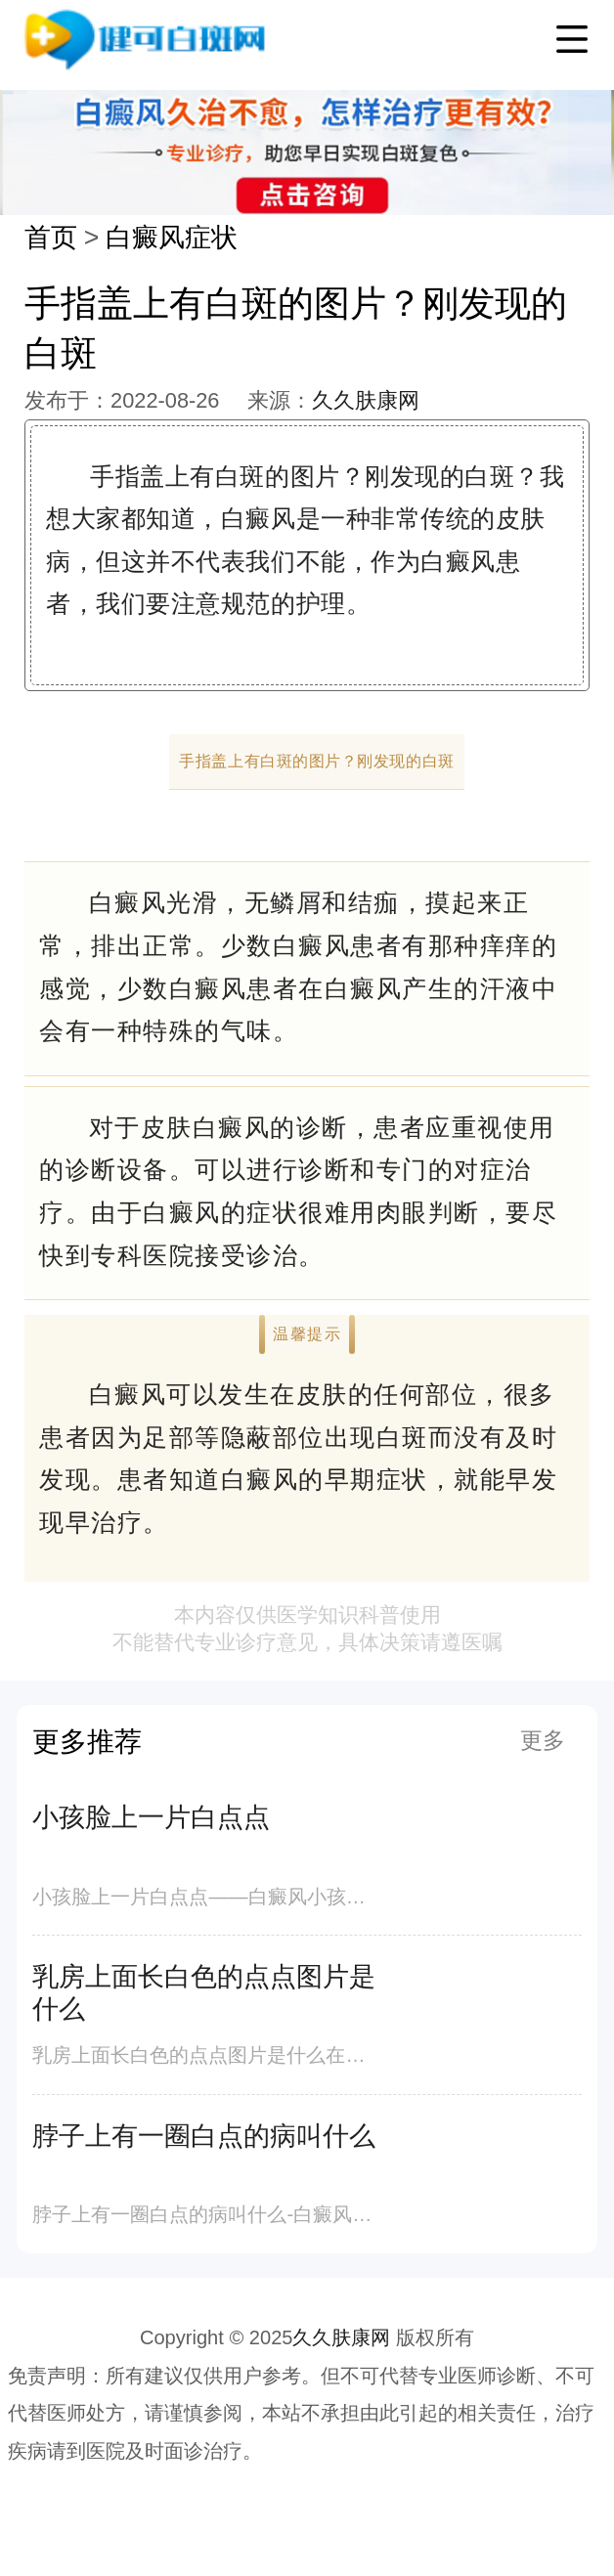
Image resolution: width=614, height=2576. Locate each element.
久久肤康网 (365, 400)
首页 (50, 237)
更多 (542, 1740)
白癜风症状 (172, 237)
